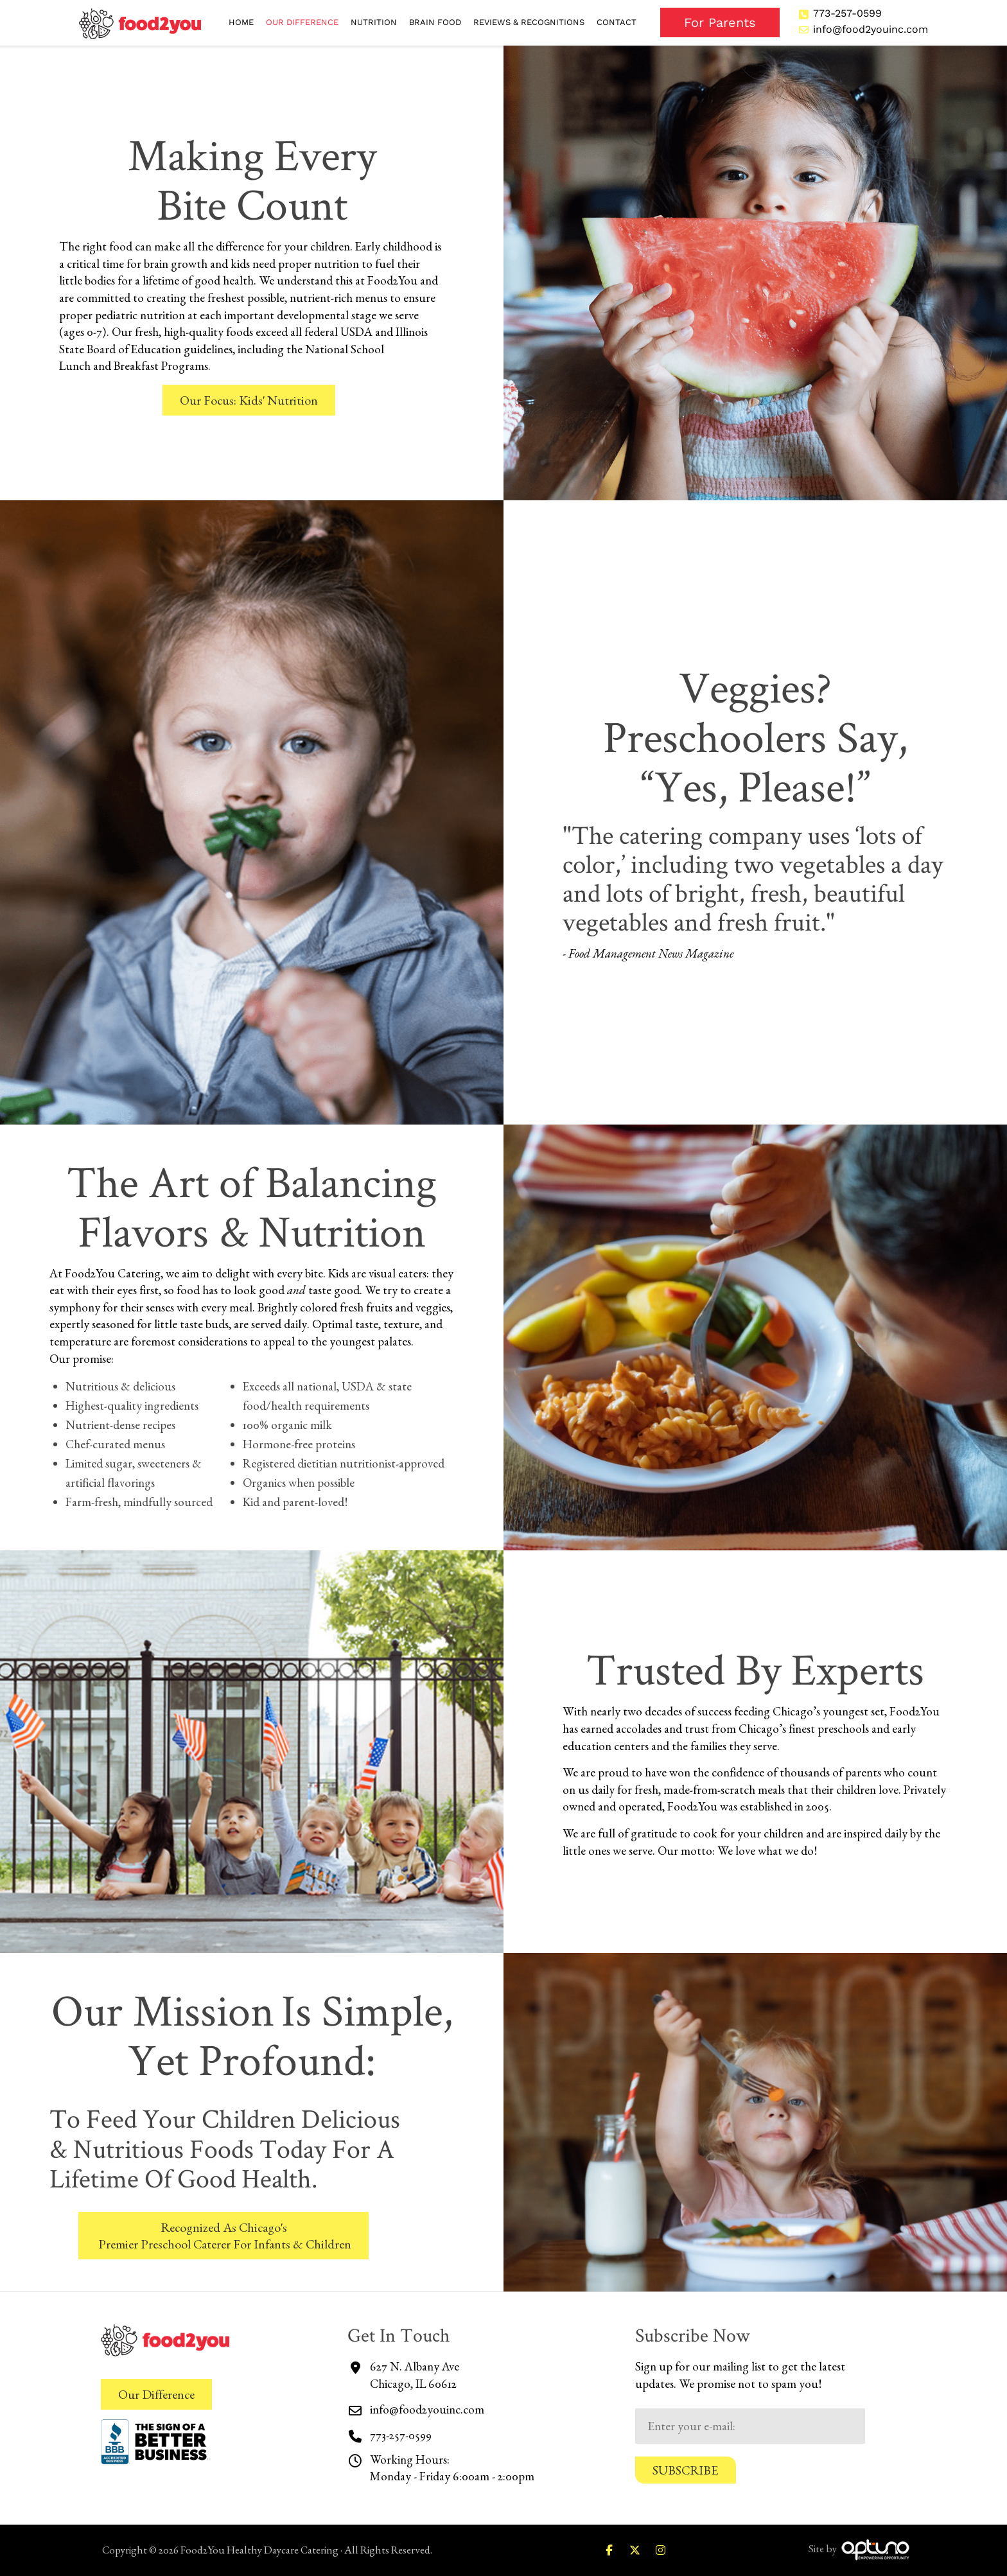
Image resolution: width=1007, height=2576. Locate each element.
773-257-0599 (847, 13)
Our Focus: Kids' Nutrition (249, 400)
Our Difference (156, 2394)
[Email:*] (750, 2426)
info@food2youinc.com (870, 29)
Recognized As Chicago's (223, 2235)
